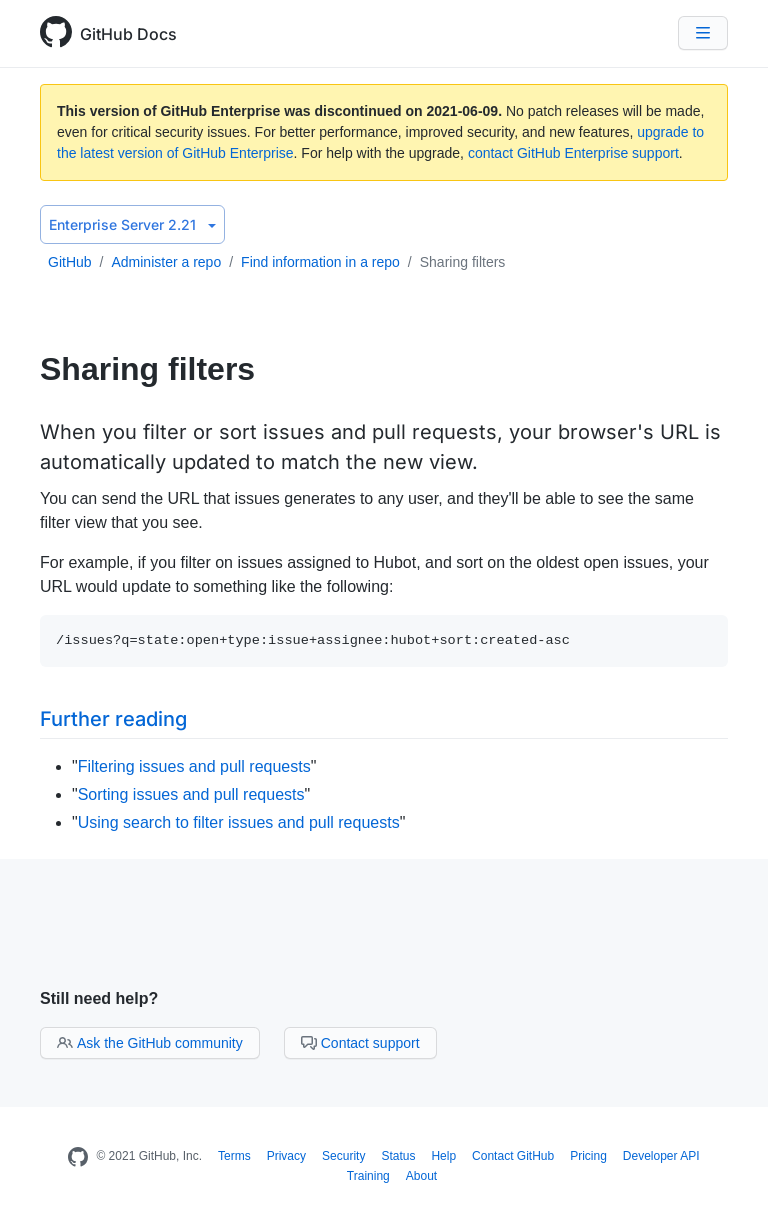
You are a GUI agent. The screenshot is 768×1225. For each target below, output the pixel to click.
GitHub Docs (128, 34)
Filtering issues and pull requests (194, 766)
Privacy (286, 1156)
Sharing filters (463, 262)
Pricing (588, 1156)
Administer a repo (166, 262)
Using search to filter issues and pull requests (239, 822)
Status (398, 1156)
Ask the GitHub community (150, 1043)
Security (343, 1156)
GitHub (70, 262)
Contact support (360, 1043)
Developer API (661, 1156)
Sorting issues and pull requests (191, 794)
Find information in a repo (320, 262)
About (421, 1176)
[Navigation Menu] (703, 33)
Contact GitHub (513, 1156)
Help (443, 1156)
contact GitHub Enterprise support (573, 153)
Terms (234, 1156)
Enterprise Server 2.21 (132, 224)
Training (368, 1176)
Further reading (113, 719)
